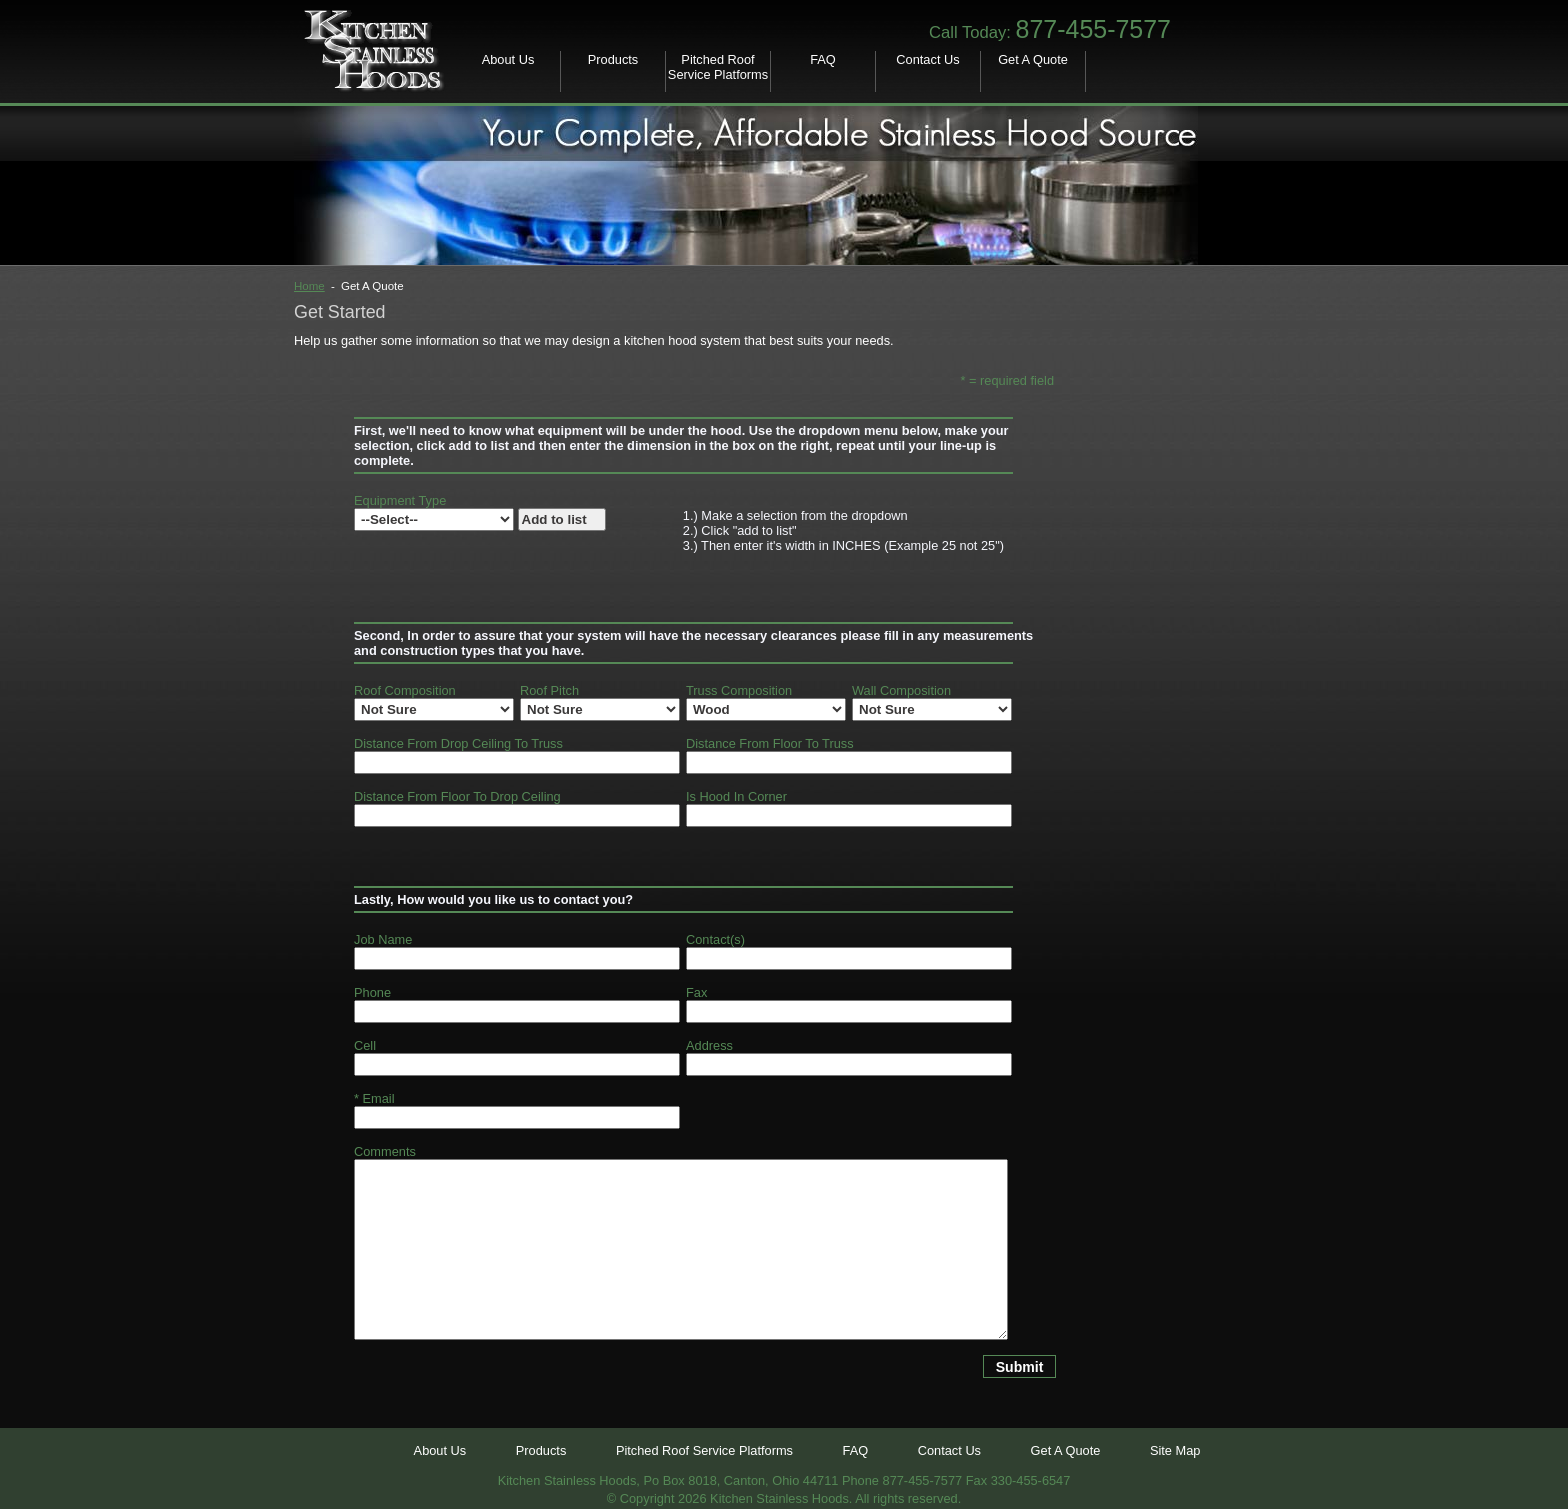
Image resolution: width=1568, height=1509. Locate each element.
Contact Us (927, 59)
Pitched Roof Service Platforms (718, 67)
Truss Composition (739, 690)
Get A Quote (1033, 59)
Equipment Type (400, 500)
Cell (365, 1045)
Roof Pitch (549, 690)
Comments (385, 1151)
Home (309, 286)
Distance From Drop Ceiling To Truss (458, 743)
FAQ (823, 59)
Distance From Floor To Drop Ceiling (457, 796)
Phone (372, 992)
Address (709, 1045)
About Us (508, 59)
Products (613, 59)
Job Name (383, 939)
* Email (374, 1098)
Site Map (1175, 1450)
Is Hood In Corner (736, 796)
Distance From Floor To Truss (770, 743)
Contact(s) (715, 939)
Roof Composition (405, 690)
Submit (1020, 1367)
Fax (696, 992)
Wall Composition (901, 690)
